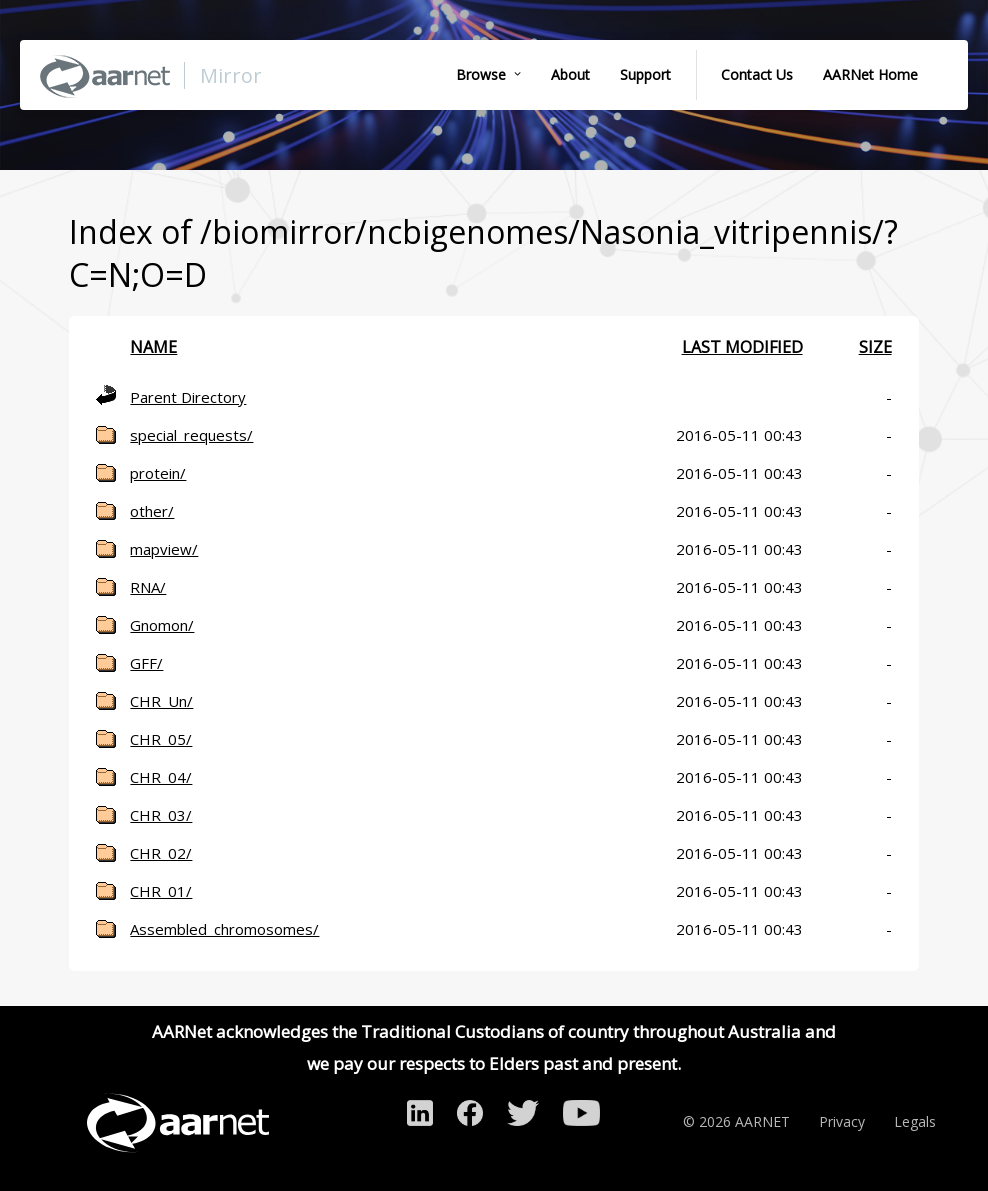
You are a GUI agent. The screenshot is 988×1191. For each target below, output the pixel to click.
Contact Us (757, 74)
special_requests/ (191, 435)
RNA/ (148, 587)
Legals (915, 1121)
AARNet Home (870, 74)
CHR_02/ (161, 853)
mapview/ (164, 549)
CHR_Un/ (161, 701)
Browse (481, 74)
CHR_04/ (161, 777)
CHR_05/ (161, 739)
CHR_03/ (161, 815)
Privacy (842, 1121)
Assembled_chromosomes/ (224, 929)
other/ (152, 511)
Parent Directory (188, 397)
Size (875, 347)
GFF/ (146, 663)
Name (153, 347)
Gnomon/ (162, 625)
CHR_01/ (161, 891)
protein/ (158, 473)
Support (645, 74)
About (570, 74)
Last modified (742, 347)
